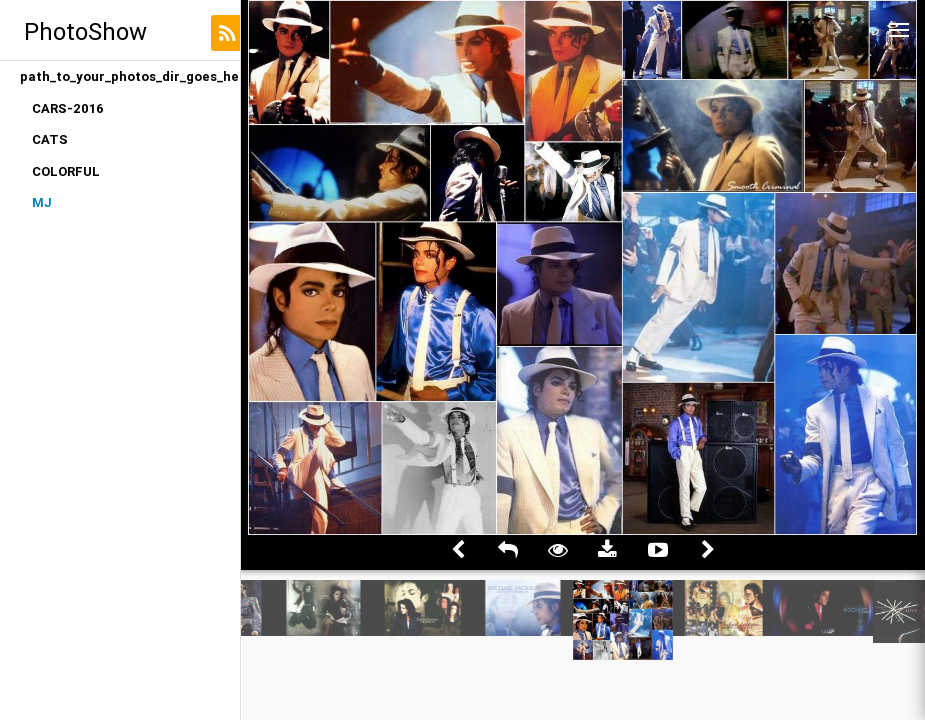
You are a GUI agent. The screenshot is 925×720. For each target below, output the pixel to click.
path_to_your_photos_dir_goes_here (130, 76)
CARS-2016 (68, 108)
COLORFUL (66, 171)
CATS (50, 139)
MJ (42, 202)
